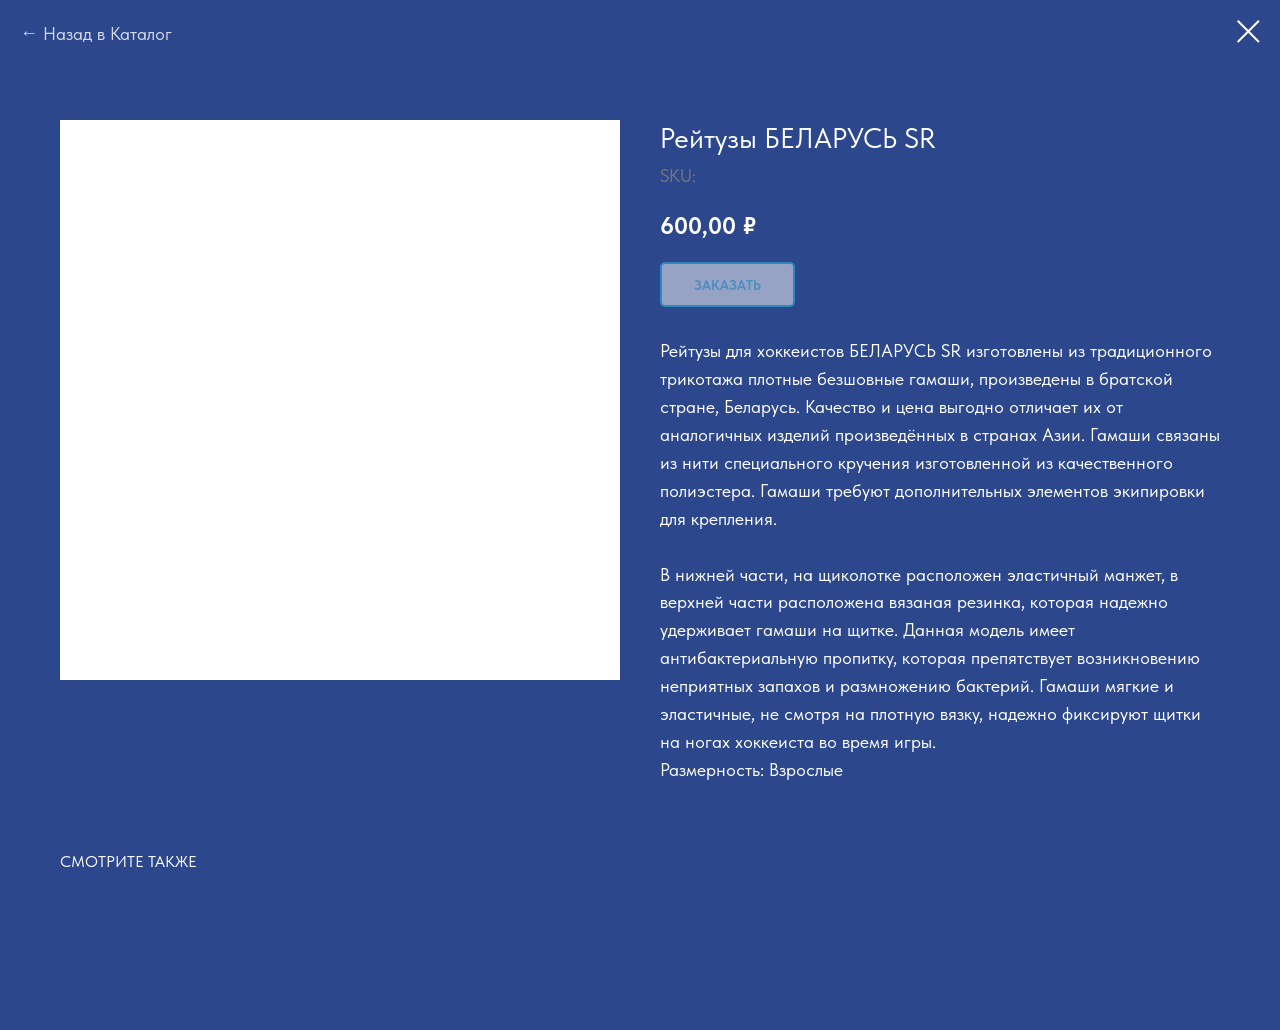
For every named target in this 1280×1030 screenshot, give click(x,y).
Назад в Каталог (107, 33)
